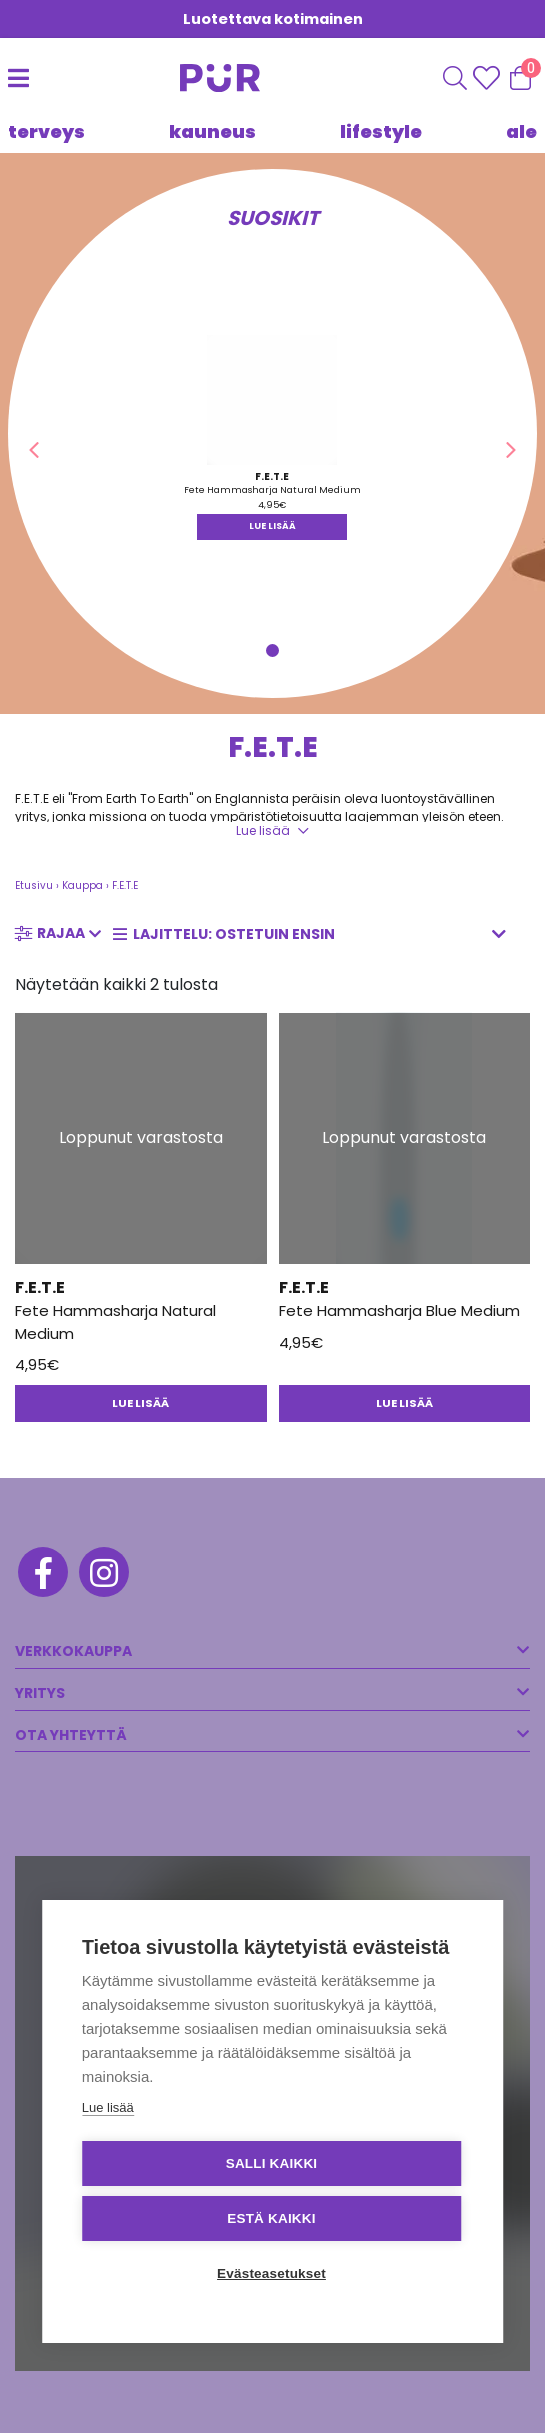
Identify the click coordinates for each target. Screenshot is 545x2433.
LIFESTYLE (381, 131)
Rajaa (61, 933)
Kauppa (82, 885)
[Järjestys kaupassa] (315, 934)
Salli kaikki (272, 2163)
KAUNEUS (212, 131)
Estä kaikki (271, 2218)
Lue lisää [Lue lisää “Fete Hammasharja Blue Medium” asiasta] (404, 1403)
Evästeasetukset (271, 2273)
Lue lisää (263, 830)
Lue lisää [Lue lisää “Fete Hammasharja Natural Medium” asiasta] (272, 526)
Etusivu (34, 885)
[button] (34, 449)
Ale (521, 131)
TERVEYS (46, 131)
